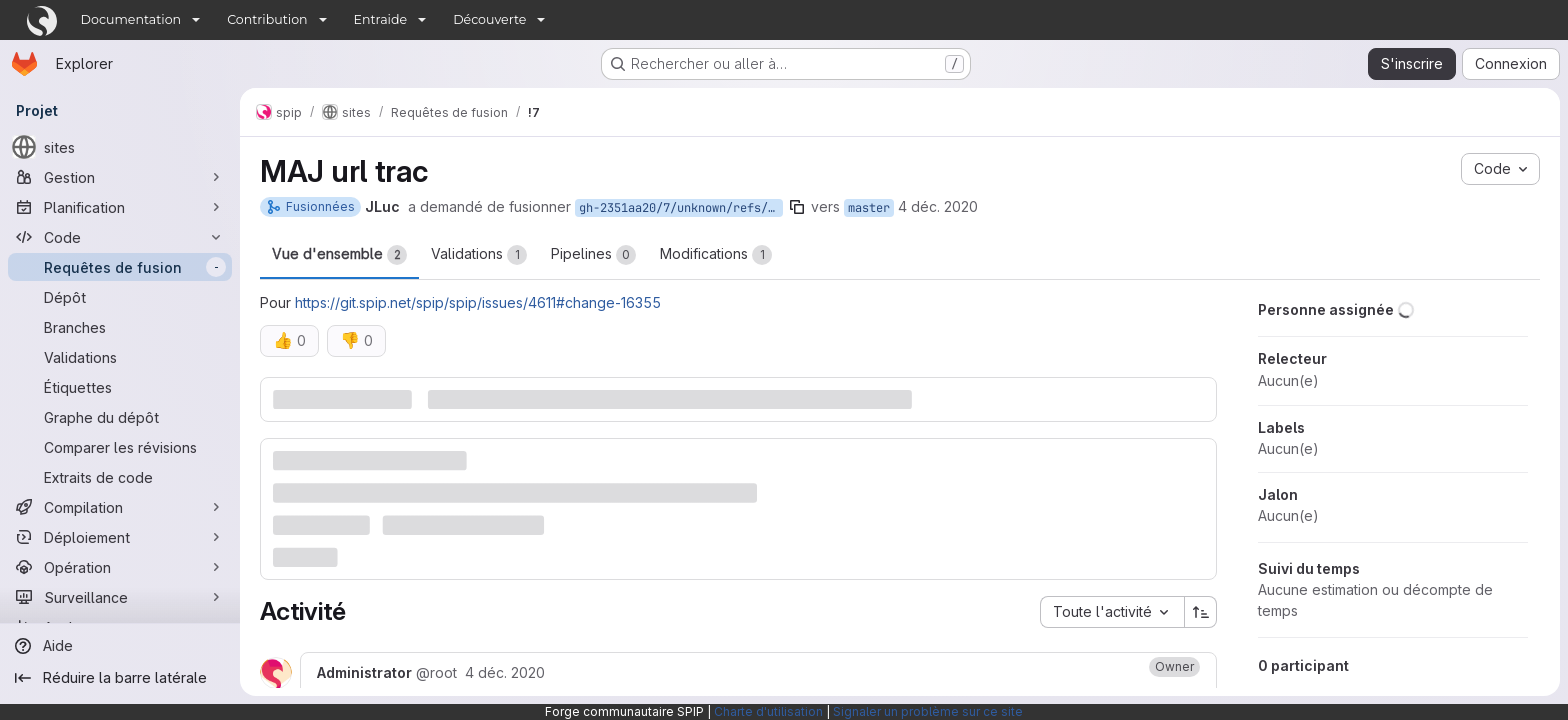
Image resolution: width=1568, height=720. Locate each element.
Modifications (716, 255)
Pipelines (593, 255)
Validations (479, 255)
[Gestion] (120, 177)
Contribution (267, 19)
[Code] (120, 237)
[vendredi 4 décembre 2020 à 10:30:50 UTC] (505, 672)
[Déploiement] (120, 537)
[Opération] (120, 567)
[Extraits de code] (120, 477)
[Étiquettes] (120, 387)
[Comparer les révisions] (120, 447)
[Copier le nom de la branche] (797, 207)
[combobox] (1112, 612)
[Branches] (120, 327)
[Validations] (120, 357)
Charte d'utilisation (768, 711)
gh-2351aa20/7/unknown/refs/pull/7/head (681, 208)
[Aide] (120, 646)
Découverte (489, 19)
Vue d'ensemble (339, 255)
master (869, 208)
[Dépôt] (120, 297)
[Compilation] (120, 507)
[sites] (120, 147)
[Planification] (120, 207)
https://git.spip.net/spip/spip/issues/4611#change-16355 (478, 302)
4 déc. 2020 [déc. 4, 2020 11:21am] (938, 206)
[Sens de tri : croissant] (1201, 612)
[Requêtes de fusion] (120, 267)
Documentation (131, 19)
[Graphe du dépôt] (120, 417)
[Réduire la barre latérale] (120, 678)
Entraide (381, 19)
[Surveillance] (120, 597)
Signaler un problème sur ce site (928, 711)
